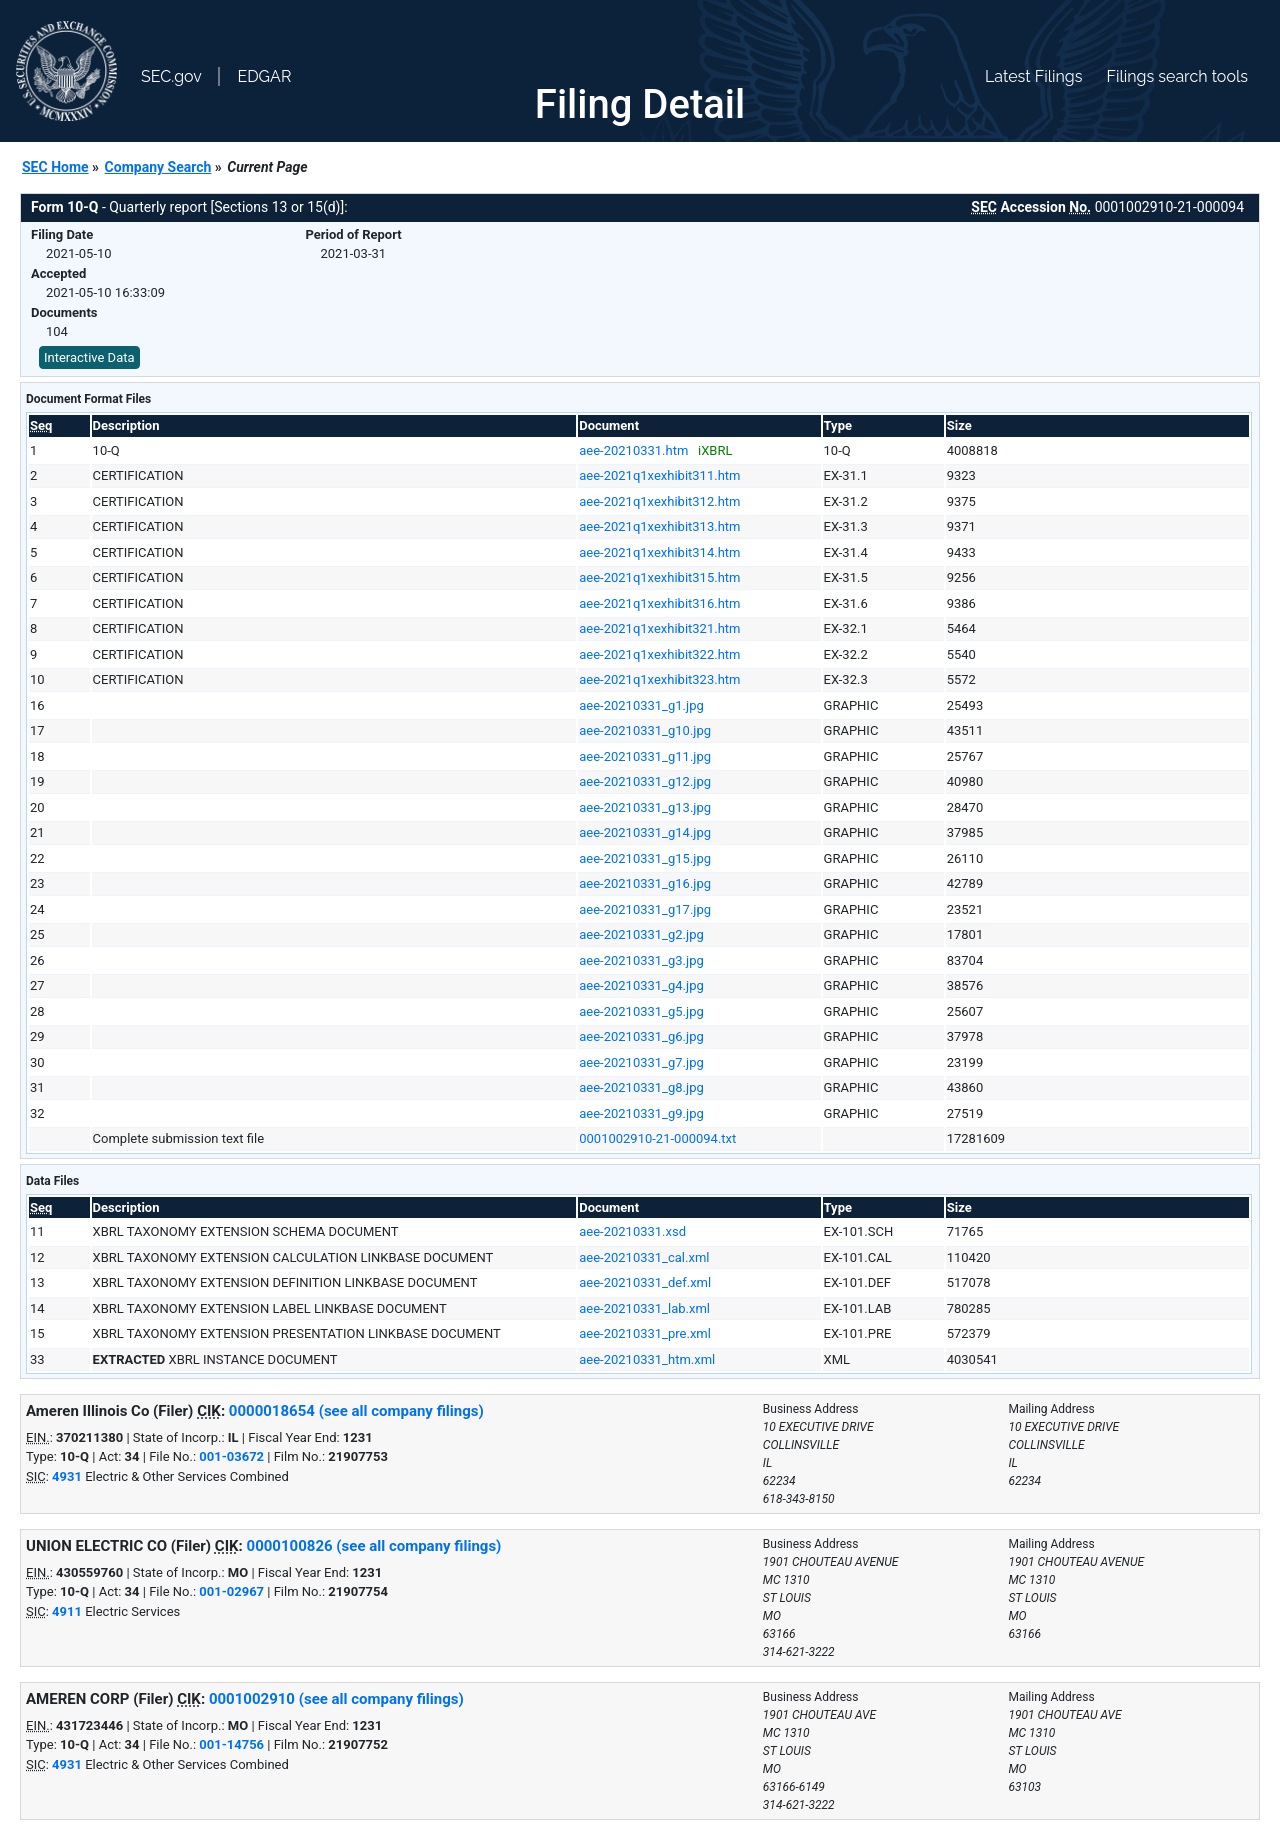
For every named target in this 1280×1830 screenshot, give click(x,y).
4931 (67, 1476)
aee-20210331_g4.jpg (641, 985)
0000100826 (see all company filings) (374, 1546)
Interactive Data (89, 357)
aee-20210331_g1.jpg (641, 705)
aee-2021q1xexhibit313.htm (659, 526)
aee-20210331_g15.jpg (645, 858)
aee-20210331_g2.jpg (641, 934)
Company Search (158, 167)
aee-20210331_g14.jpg (645, 832)
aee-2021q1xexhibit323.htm (659, 679)
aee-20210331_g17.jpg (645, 909)
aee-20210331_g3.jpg (641, 960)
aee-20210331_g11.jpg (645, 756)
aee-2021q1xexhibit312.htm (659, 501)
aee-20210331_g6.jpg (641, 1036)
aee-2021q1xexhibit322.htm (659, 654)
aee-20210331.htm (633, 450)
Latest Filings (1033, 76)
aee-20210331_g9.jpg (641, 1113)
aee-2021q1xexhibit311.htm (659, 475)
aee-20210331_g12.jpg (645, 781)
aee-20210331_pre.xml (645, 1333)
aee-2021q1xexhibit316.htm (659, 603)
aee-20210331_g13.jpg (645, 807)
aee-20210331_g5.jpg (641, 1011)
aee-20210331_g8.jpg (641, 1087)
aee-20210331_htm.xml (647, 1359)
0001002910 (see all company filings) (336, 1699)
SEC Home (55, 167)
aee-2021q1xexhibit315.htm (659, 577)
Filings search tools (1177, 76)
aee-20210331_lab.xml (644, 1308)
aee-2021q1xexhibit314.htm (659, 552)
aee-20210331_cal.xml (644, 1257)
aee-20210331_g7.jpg (641, 1062)
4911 (67, 1611)
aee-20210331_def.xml (645, 1282)
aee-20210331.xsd (632, 1231)
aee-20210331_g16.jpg (645, 883)
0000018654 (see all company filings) (356, 1411)
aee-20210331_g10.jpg (645, 730)
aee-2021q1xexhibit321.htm (659, 628)
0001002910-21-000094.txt (657, 1138)
